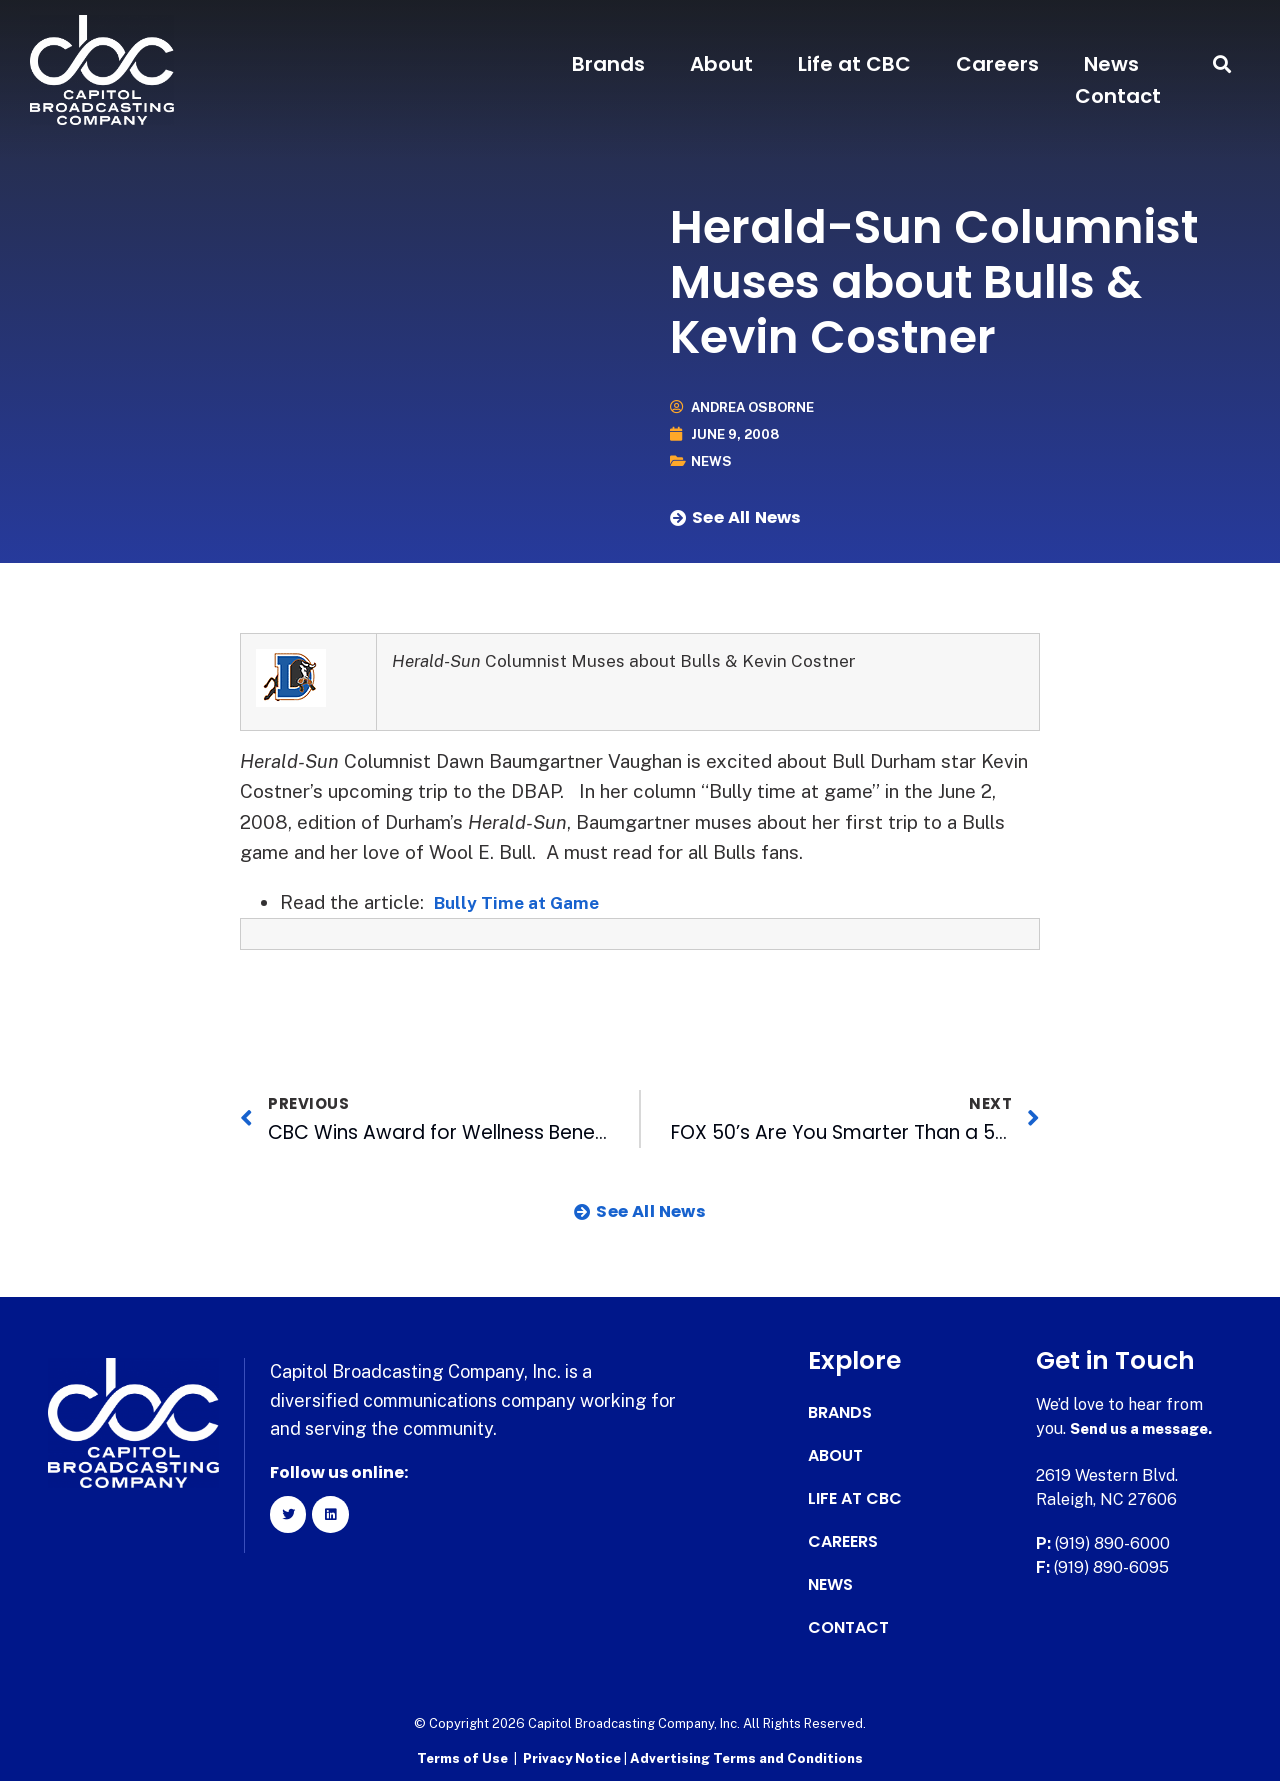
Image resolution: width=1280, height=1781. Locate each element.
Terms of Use (462, 1756)
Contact (1118, 96)
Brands (608, 64)
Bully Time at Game (525, 902)
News (1111, 64)
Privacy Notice (573, 1756)
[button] (1222, 64)
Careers (997, 64)
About (721, 64)
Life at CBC (854, 64)
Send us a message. (1147, 1428)
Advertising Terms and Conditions (746, 1756)
